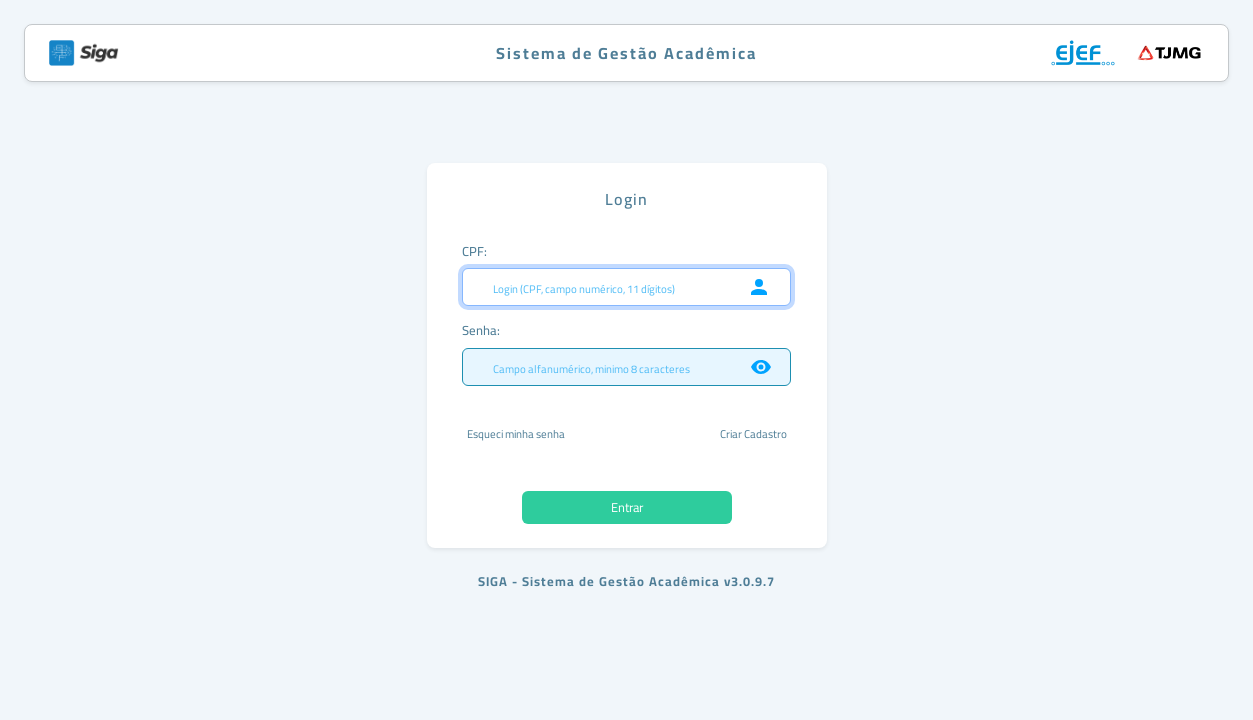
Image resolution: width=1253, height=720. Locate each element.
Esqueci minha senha (516, 434)
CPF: (474, 251)
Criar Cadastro (753, 434)
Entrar (627, 507)
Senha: (481, 330)
